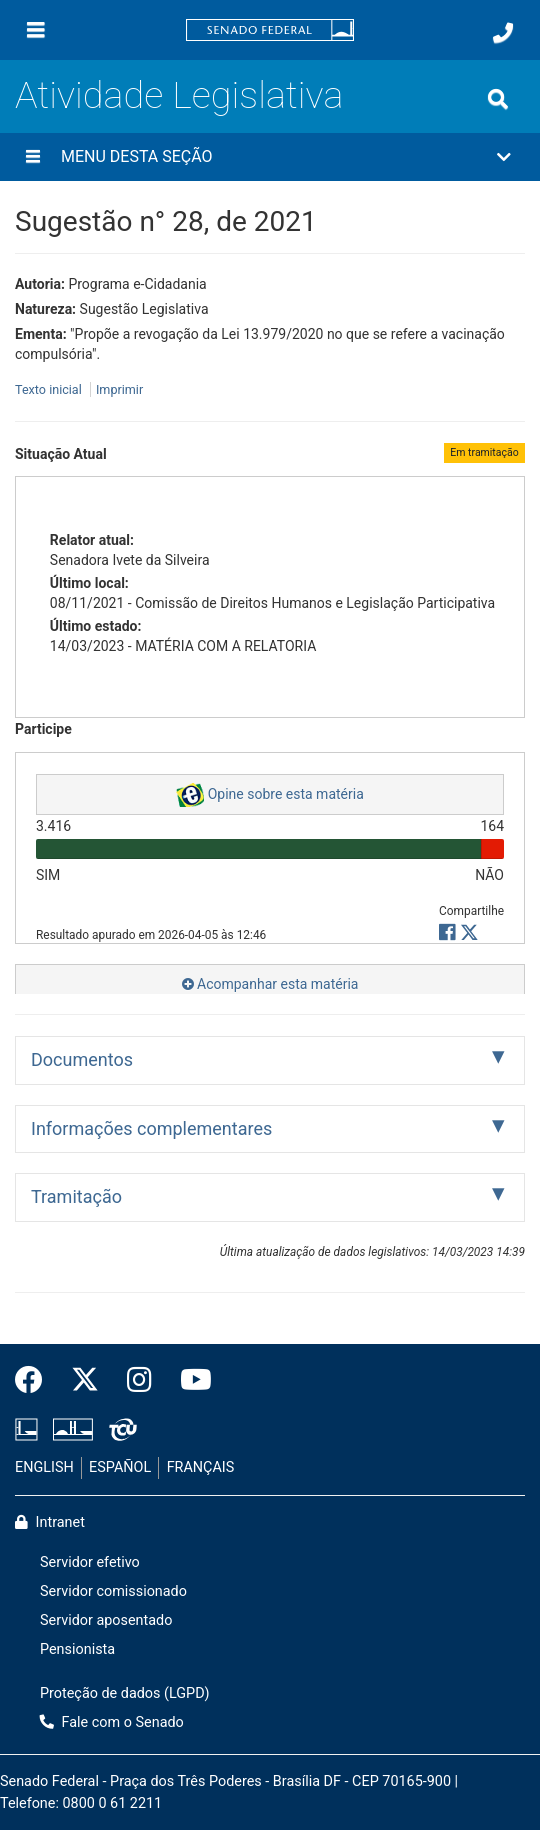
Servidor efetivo (90, 1562)
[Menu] (36, 30)
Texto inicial (50, 389)
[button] (270, 157)
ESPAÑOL (120, 1467)
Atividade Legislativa (179, 95)
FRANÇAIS (201, 1467)
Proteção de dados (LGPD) (125, 1693)
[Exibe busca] (498, 99)
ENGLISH (44, 1467)
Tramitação (76, 1196)
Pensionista (77, 1649)
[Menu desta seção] (33, 157)
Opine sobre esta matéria (270, 795)
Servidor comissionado (113, 1591)
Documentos (82, 1059)
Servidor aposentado (106, 1620)
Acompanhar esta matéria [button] (270, 984)
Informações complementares (151, 1128)
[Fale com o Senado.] (503, 33)
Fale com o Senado (112, 1722)
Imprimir (119, 389)
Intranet (50, 1522)
